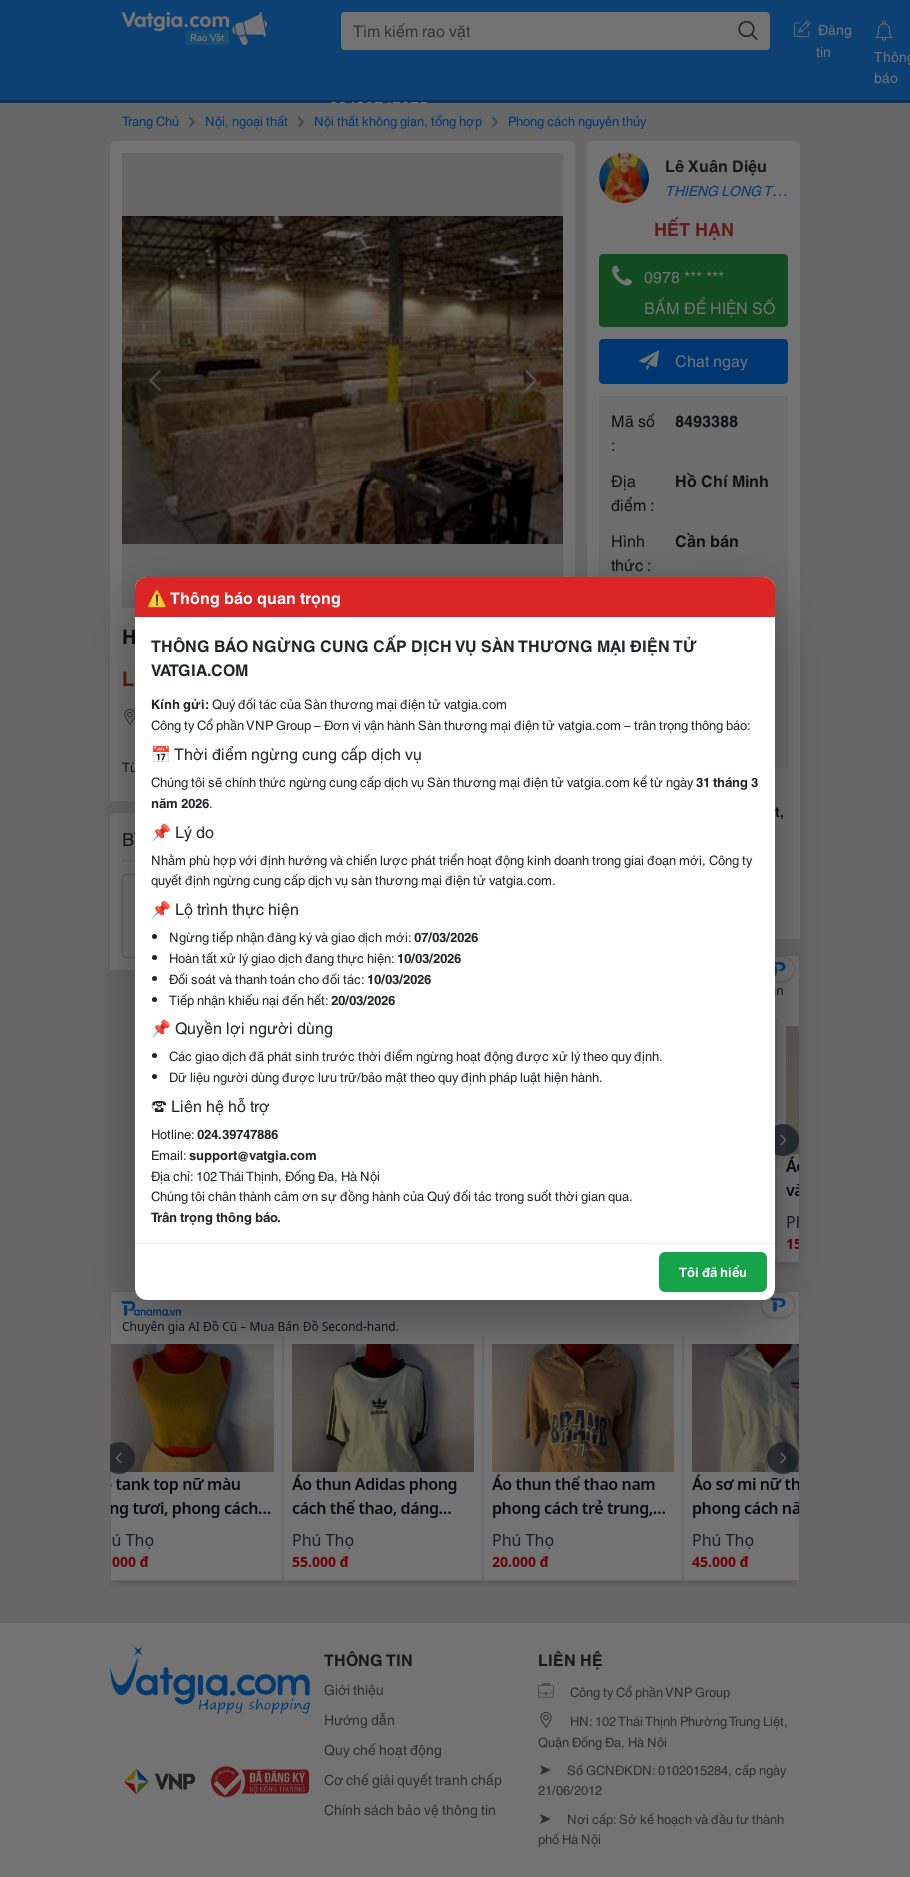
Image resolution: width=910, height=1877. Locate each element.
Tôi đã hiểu (713, 1271)
